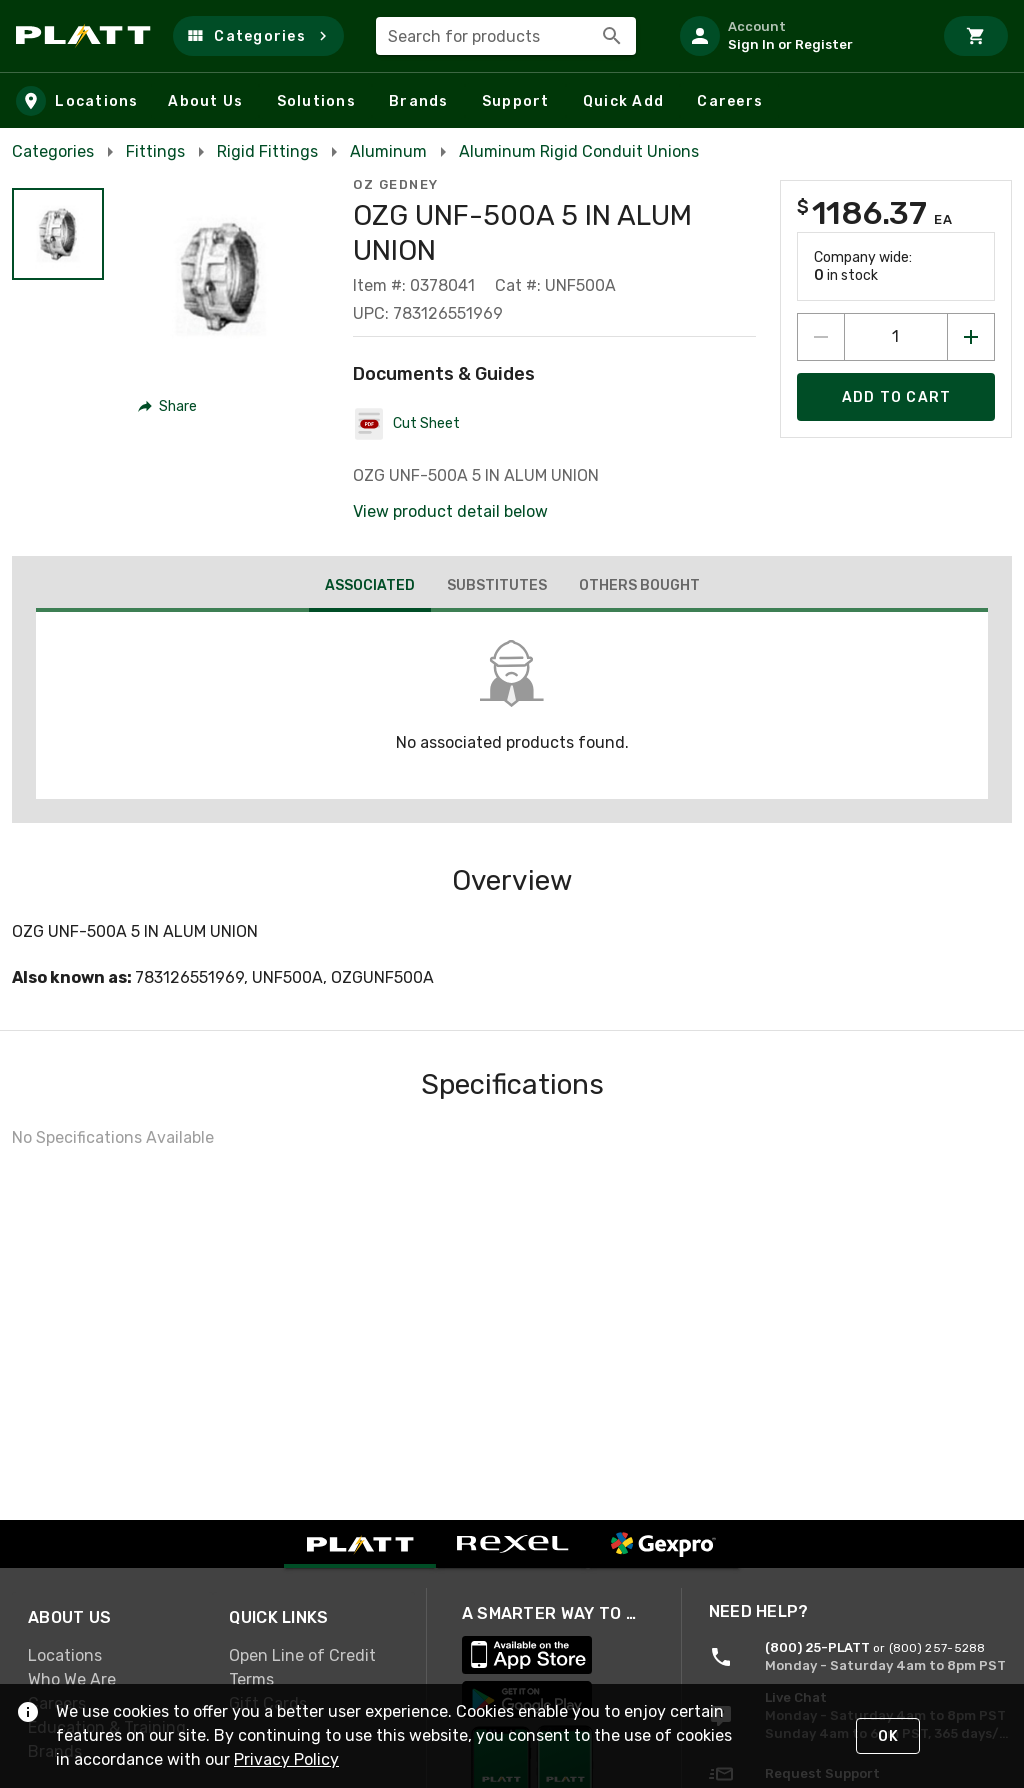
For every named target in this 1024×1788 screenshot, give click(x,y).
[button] (258, 36)
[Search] (612, 36)
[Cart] (976, 36)
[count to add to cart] (896, 337)
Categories (53, 151)
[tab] (370, 588)
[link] (112, 1656)
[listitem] (798, 36)
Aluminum (388, 151)
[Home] (86, 36)
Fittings (155, 151)
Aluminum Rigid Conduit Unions (579, 151)
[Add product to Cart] (896, 397)
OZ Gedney (396, 184)
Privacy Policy (286, 1759)
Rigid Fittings (267, 151)
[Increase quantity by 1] (971, 337)
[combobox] (506, 36)
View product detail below (450, 511)
